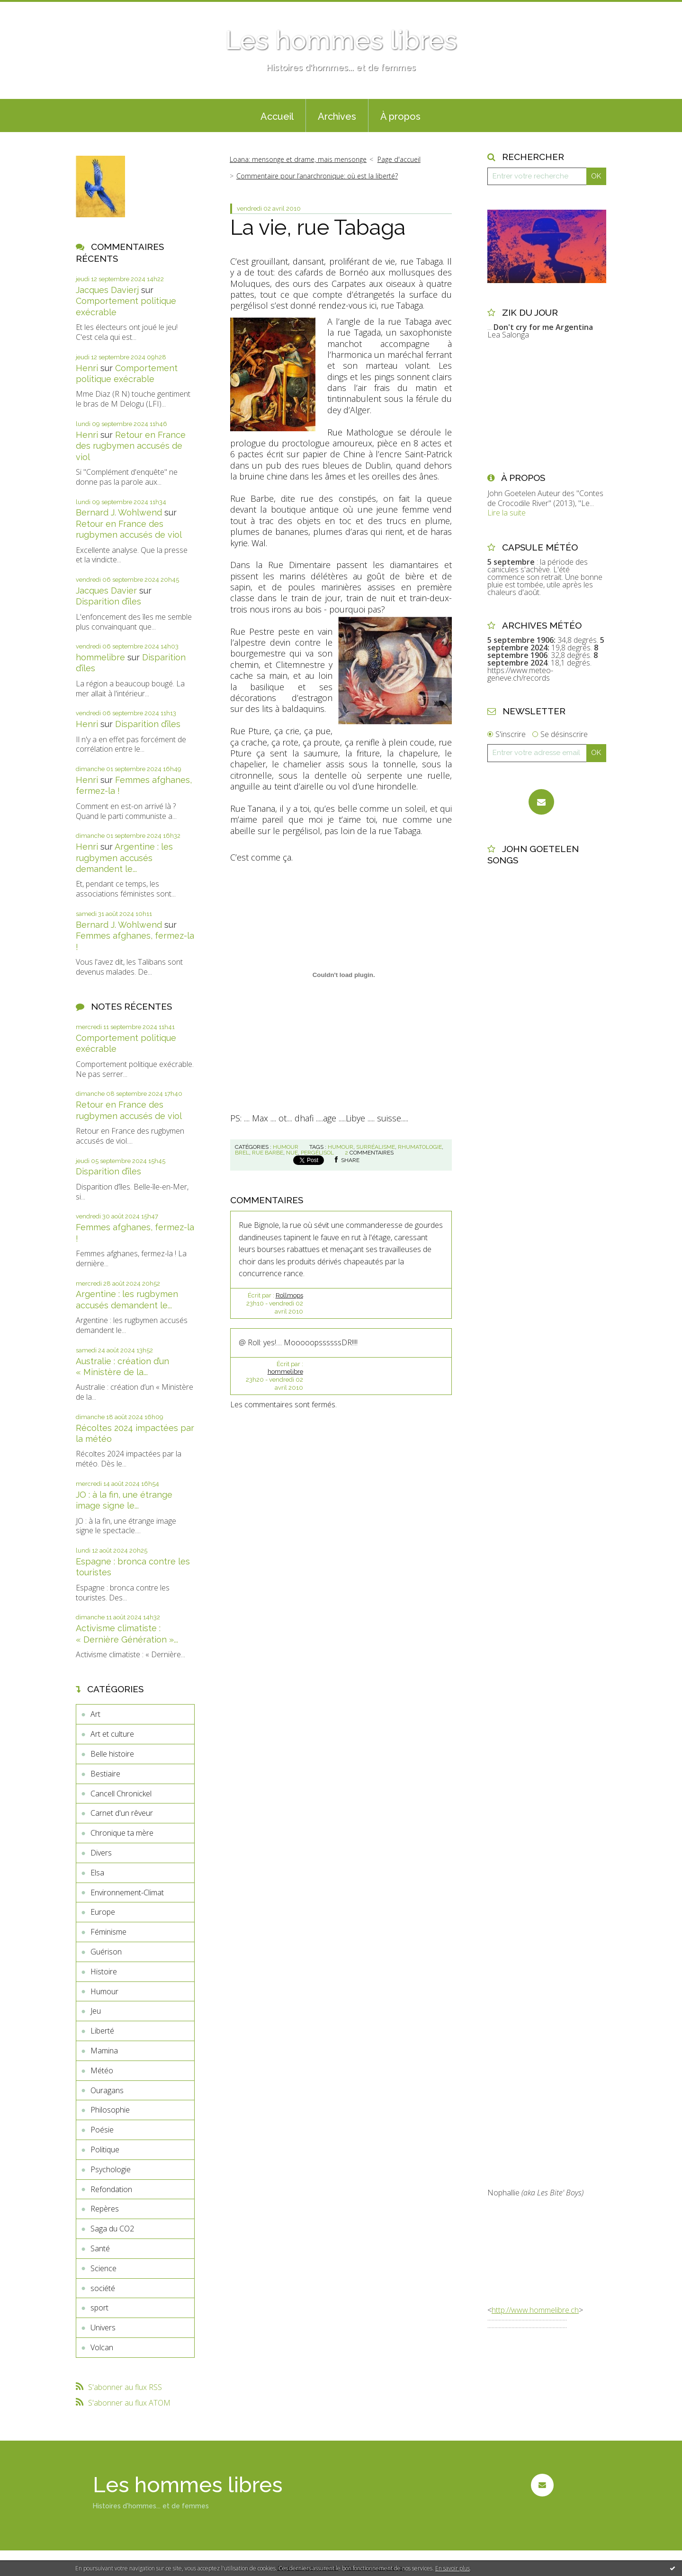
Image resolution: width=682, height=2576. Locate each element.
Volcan (101, 2347)
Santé (100, 2248)
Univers (103, 2327)
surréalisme (375, 1147)
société (102, 2288)
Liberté (102, 2030)
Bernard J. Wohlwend (119, 512)
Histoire (103, 1971)
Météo (101, 2070)
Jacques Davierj (107, 290)
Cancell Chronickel (121, 1793)
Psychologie (110, 2169)
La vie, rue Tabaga (317, 227)
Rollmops (289, 1295)
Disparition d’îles (108, 601)
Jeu (95, 2011)
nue (292, 1152)
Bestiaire (105, 1773)
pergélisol (317, 1152)
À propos (400, 116)
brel (242, 1152)
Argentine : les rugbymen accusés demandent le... (124, 858)
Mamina (104, 2050)
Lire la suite (506, 512)
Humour (104, 1991)
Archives (337, 116)
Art (95, 1714)
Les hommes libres (341, 40)
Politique (104, 2149)
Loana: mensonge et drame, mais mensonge (298, 159)
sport (99, 2307)
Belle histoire (112, 1754)
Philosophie (110, 2110)
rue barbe (267, 1152)
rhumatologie (420, 1147)
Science (103, 2268)
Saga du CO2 (112, 2228)
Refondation (111, 2189)
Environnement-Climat (127, 1892)
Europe (102, 1912)
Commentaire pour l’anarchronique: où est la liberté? (317, 175)
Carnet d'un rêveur (121, 1813)
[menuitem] (277, 115)
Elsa (97, 1872)
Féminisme (108, 1932)
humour (340, 1147)
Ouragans (107, 2090)
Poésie (102, 2129)
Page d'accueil (399, 159)
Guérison (106, 1951)
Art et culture (112, 1734)
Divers (101, 1853)
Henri (87, 368)
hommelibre (100, 657)
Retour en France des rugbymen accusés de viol (131, 446)
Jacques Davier (106, 590)
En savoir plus (452, 2568)
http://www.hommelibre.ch (535, 2310)
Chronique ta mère (121, 1833)
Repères (104, 2208)
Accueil (277, 116)
